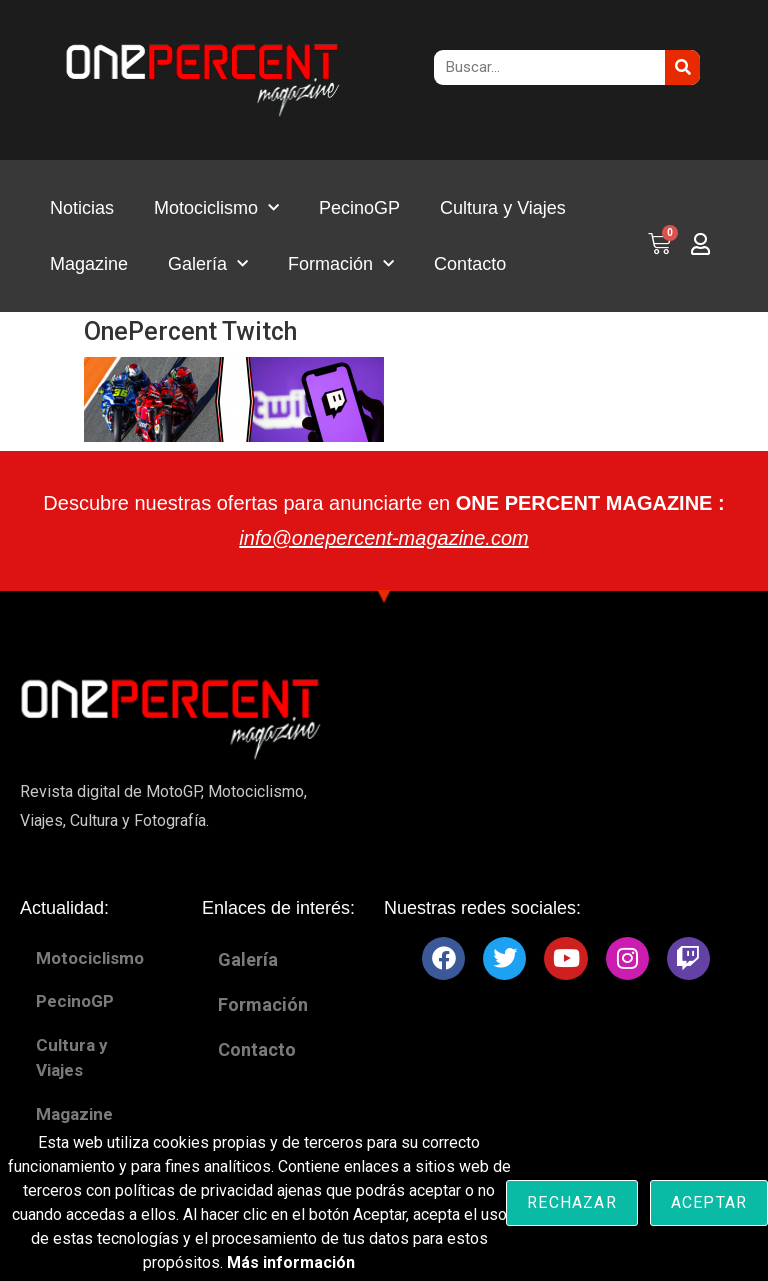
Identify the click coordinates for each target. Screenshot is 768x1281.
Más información (291, 1262)
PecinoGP (359, 208)
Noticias (82, 208)
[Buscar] (682, 67)
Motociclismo (216, 208)
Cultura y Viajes (503, 208)
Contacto (470, 264)
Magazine (89, 264)
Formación (341, 264)
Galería (208, 264)
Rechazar (572, 1202)
